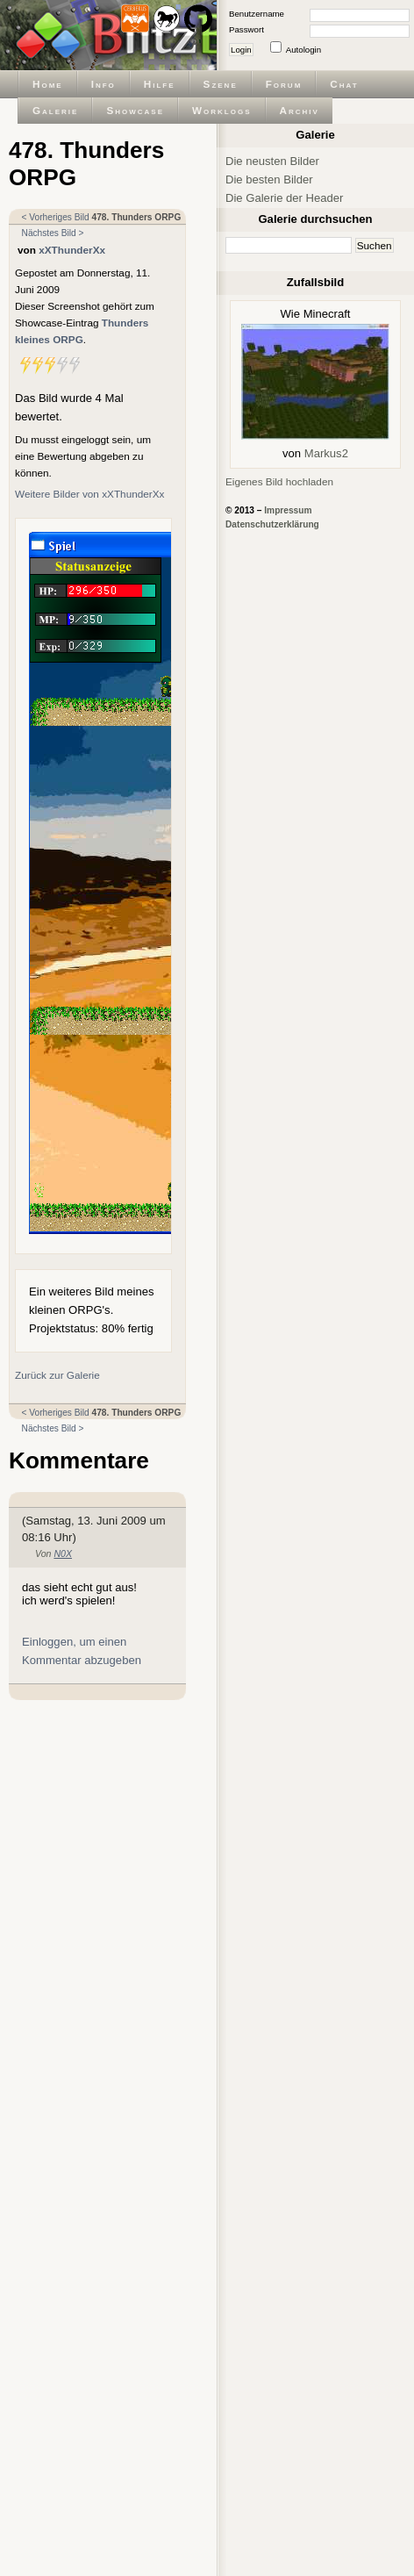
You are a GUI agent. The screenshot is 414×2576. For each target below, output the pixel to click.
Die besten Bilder (269, 179)
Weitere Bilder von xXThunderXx (89, 493)
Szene (220, 84)
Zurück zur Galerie (57, 1375)
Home (47, 84)
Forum (284, 84)
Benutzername (256, 13)
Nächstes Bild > (53, 233)
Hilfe (159, 84)
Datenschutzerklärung (272, 524)
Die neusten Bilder (272, 161)
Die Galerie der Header (284, 198)
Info (103, 84)
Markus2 (326, 453)
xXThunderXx (72, 249)
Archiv (299, 110)
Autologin (303, 49)
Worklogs (221, 110)
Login (241, 49)
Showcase (135, 110)
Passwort (246, 29)
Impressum (287, 510)
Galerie (55, 110)
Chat (344, 84)
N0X (63, 1553)
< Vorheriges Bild (55, 217)
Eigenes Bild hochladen (279, 481)
